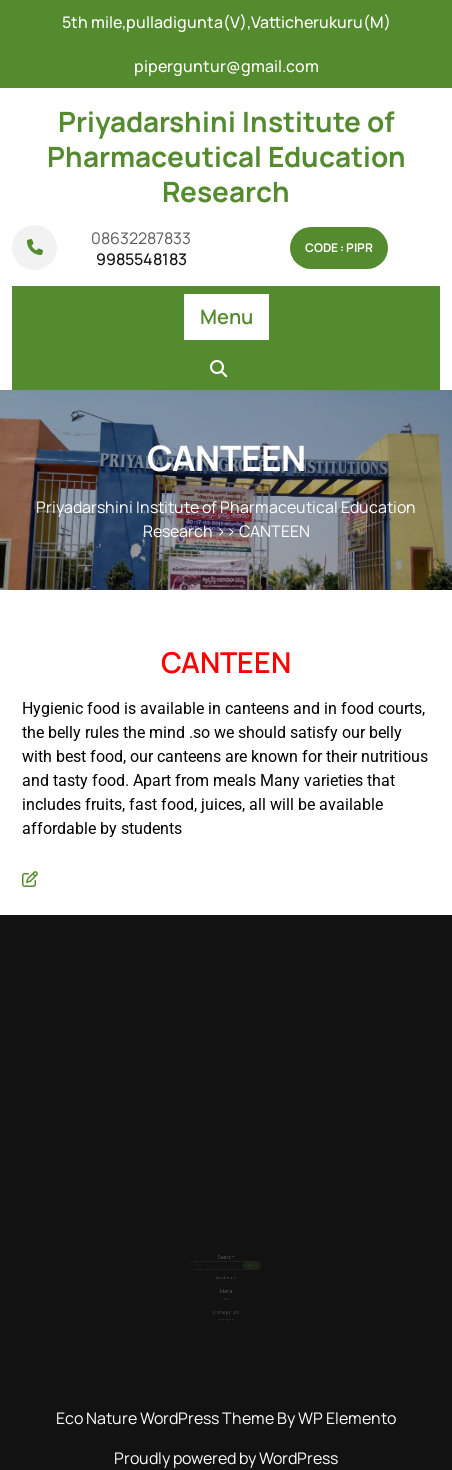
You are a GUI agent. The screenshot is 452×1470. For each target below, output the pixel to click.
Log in (226, 1284)
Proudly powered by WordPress (226, 1458)
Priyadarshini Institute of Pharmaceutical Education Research (226, 156)
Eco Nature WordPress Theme (166, 1418)
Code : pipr (339, 247)
